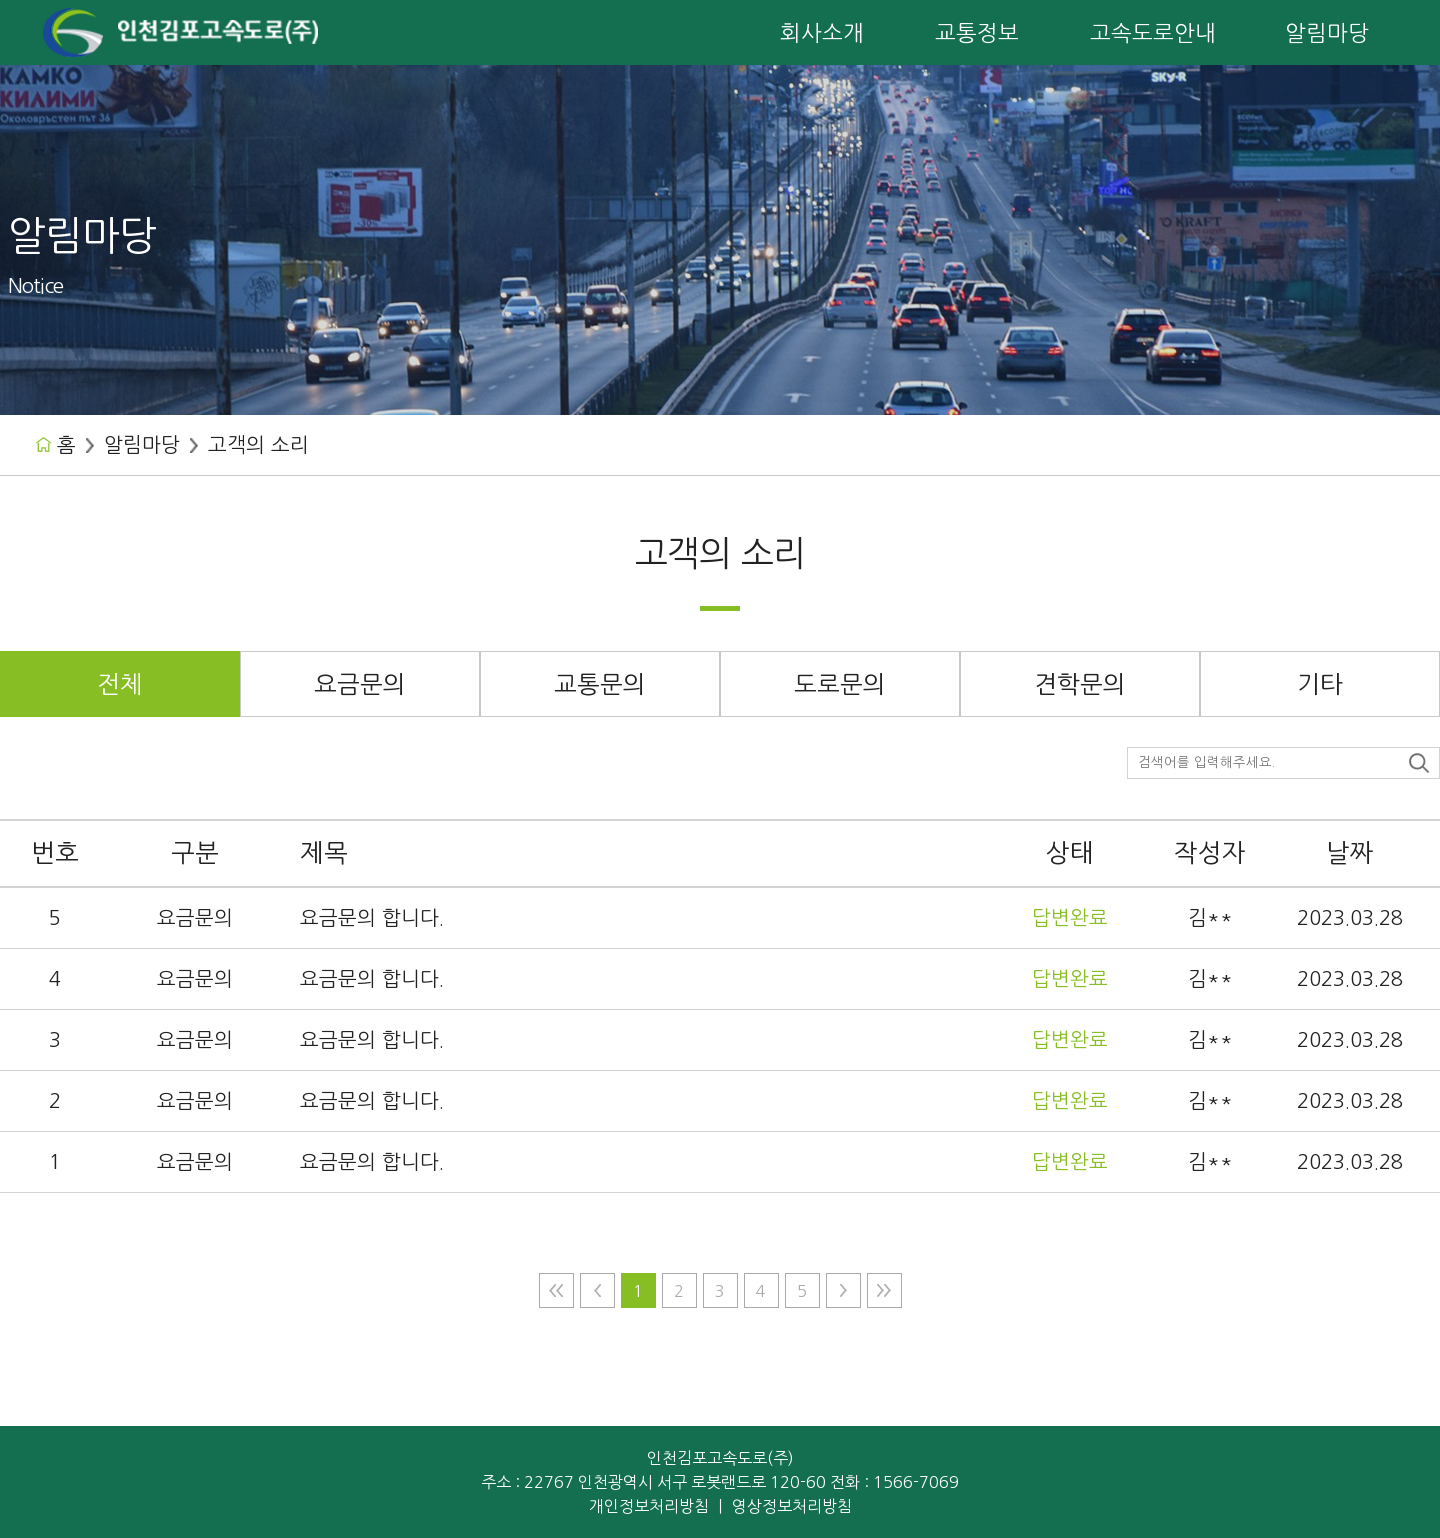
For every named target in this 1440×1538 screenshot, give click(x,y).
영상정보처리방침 (792, 1506)
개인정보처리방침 (649, 1506)
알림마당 (142, 445)
